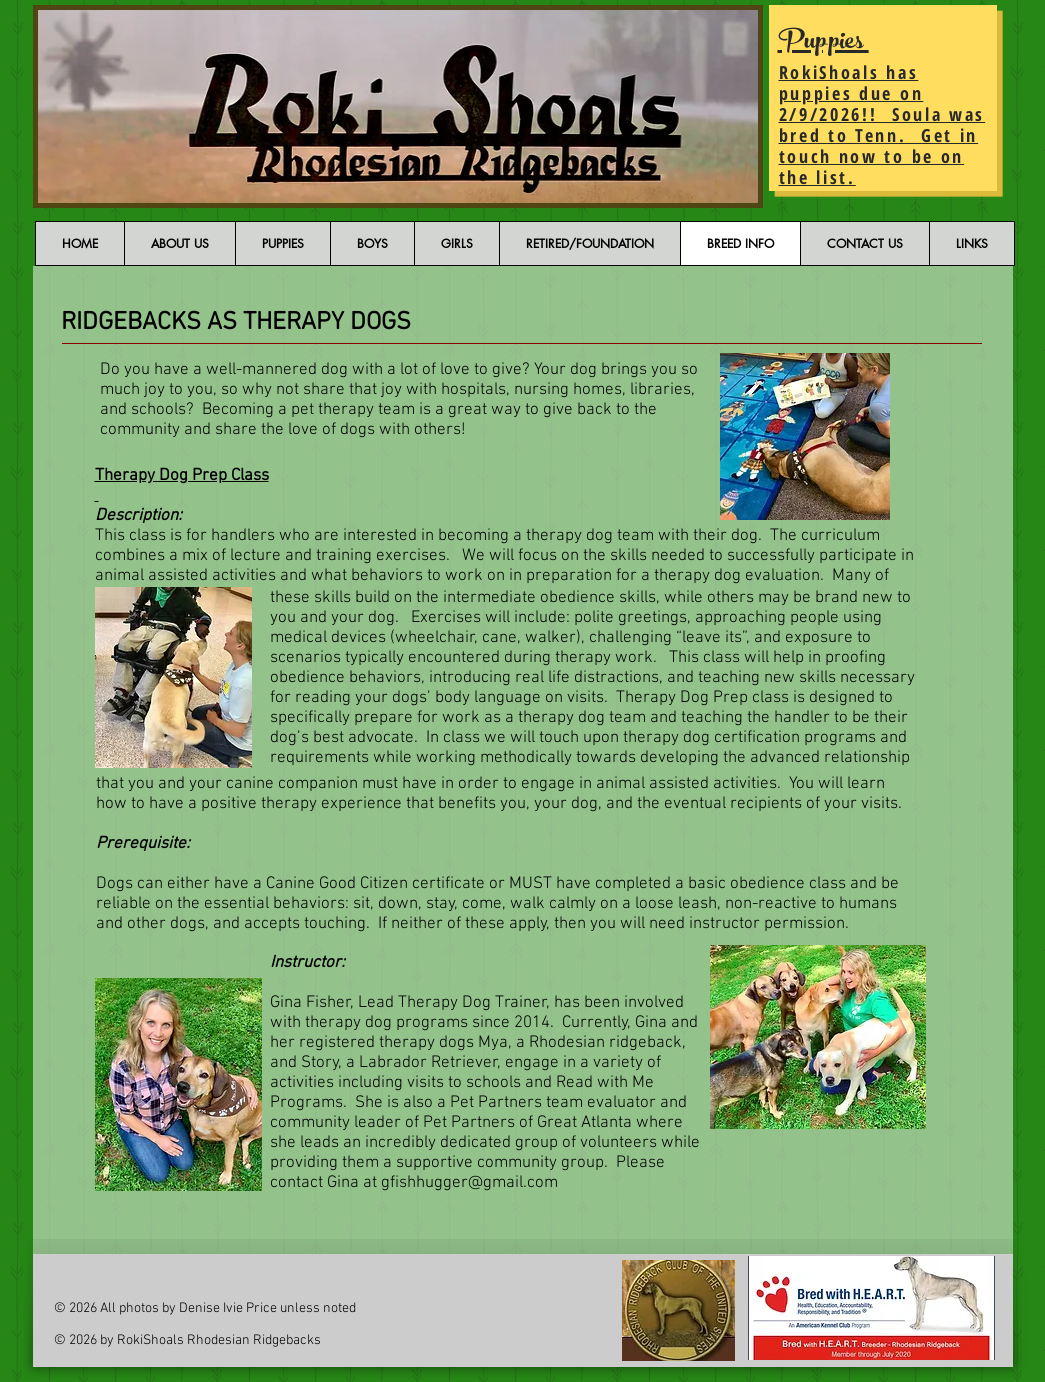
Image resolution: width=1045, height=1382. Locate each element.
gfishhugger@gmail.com (469, 1183)
